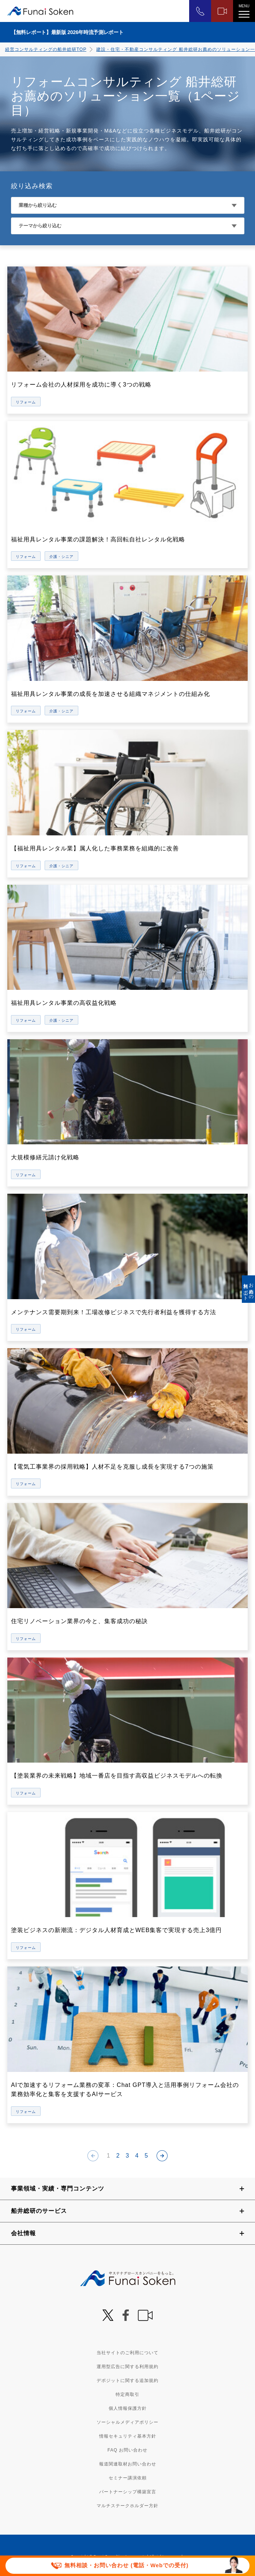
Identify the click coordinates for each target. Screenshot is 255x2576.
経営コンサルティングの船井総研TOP (45, 49)
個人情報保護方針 (128, 2408)
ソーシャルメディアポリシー (127, 2422)
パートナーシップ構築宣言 (127, 2491)
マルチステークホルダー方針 (127, 2505)
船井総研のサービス (39, 2211)
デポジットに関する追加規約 (127, 2380)
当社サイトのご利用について (127, 2352)
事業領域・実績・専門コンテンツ (57, 2188)
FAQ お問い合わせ (127, 2450)
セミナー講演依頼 (128, 2477)
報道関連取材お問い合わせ (127, 2464)
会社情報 (23, 2233)
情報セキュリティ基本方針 (127, 2436)
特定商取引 (127, 2394)
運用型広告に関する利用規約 (127, 2366)
